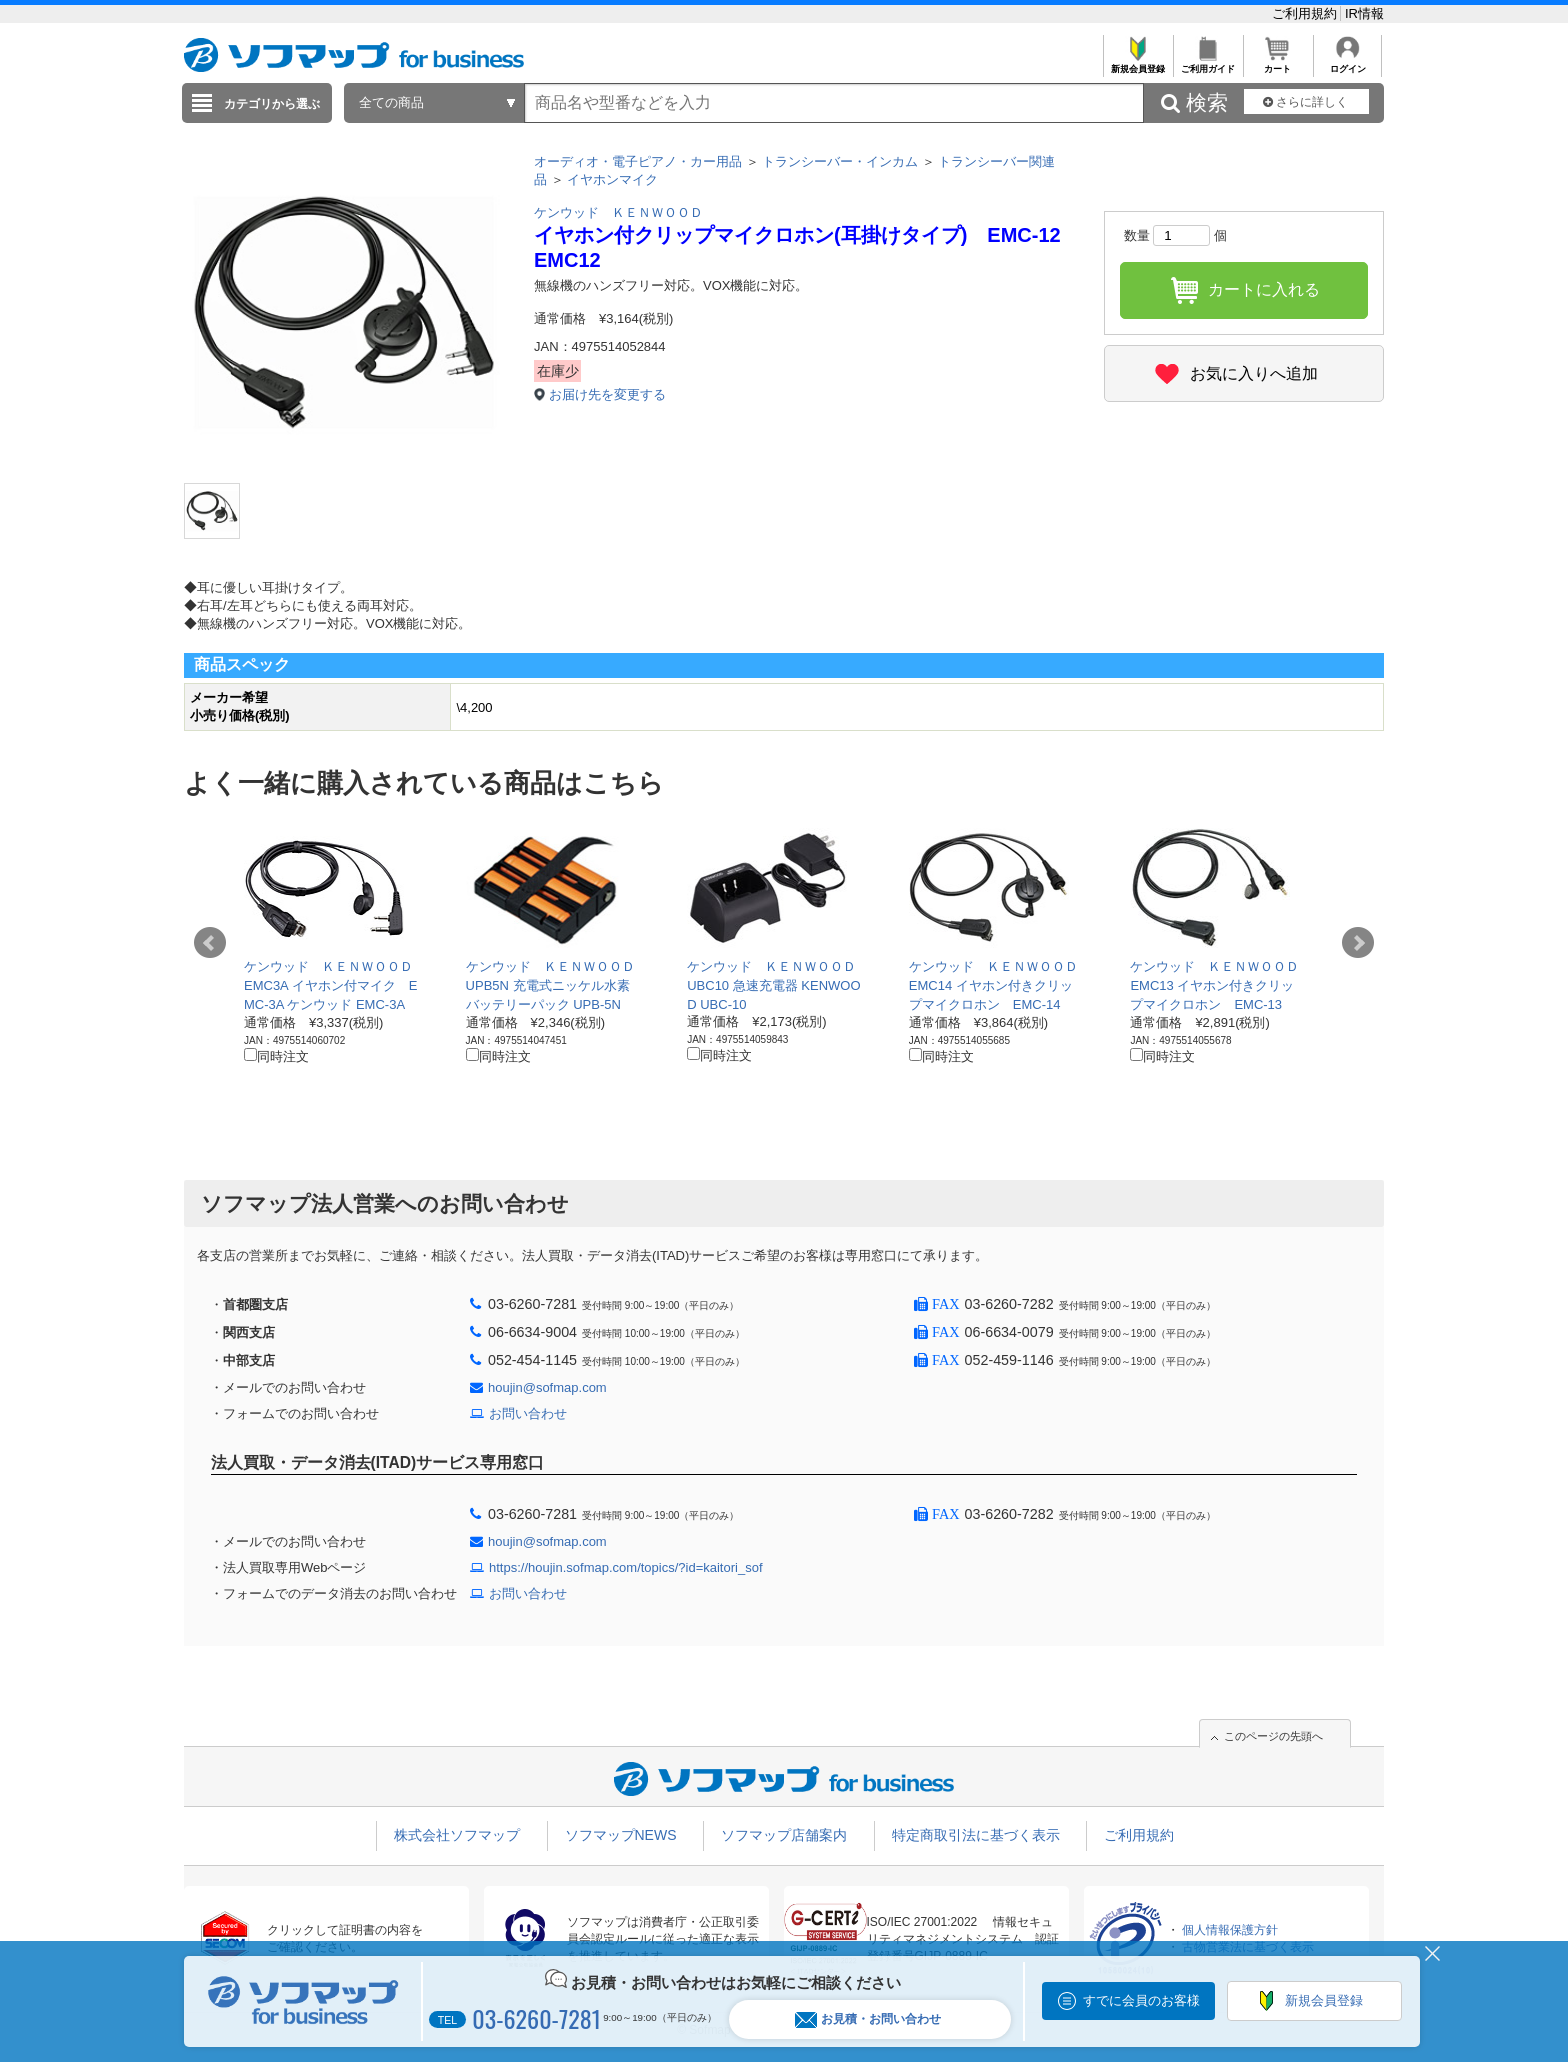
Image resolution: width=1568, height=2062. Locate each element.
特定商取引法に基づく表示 (976, 1835)
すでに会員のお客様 (1141, 2000)
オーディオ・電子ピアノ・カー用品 (638, 161)
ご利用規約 (1306, 13)
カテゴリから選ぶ (272, 104)
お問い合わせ (528, 1413)
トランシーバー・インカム (840, 161)
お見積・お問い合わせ (868, 2019)
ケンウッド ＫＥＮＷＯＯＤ (618, 212)
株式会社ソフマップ (457, 1835)
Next (1358, 943)
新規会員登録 (1137, 63)
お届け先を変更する (607, 394)
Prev (210, 943)
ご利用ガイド (1207, 63)
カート (1277, 63)
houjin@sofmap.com (547, 1387)
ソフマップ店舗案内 (784, 1835)
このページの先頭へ (1273, 1736)
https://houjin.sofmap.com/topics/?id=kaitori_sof (626, 1567)
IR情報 (1364, 13)
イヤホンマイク (612, 179)
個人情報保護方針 (1230, 1930)
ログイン (1347, 63)
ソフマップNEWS (621, 1835)
